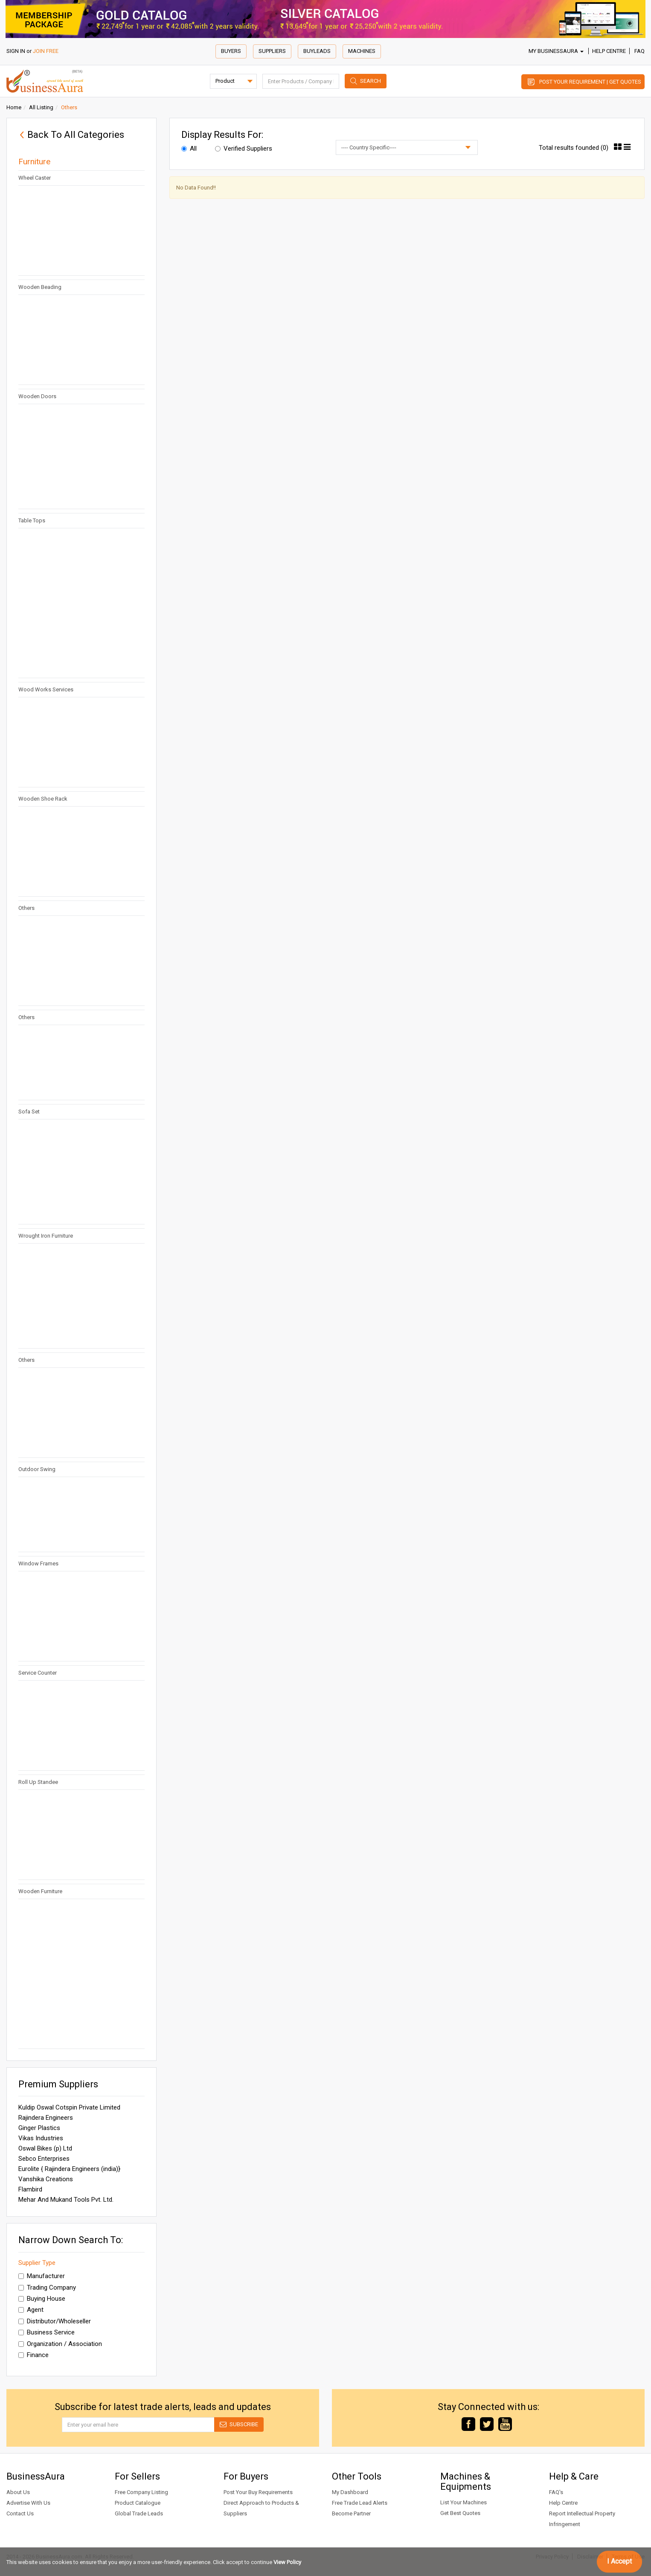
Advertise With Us (28, 2503)
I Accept (619, 2561)
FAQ (639, 51)
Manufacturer (41, 2276)
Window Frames (38, 1563)
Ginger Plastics (39, 2128)
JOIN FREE (45, 51)
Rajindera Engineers (45, 2117)
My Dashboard (350, 2492)
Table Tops (31, 520)
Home (13, 107)
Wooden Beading (39, 287)
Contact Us (20, 2513)
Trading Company (47, 2287)
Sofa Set (29, 1111)
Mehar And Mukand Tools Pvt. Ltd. (65, 2199)
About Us (18, 2492)
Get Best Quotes (460, 2513)
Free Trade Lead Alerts (359, 2503)
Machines (361, 51)
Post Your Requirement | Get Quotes (590, 82)
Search (370, 81)
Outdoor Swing (36, 1469)
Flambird (30, 2189)
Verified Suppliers (243, 148)
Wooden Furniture (40, 1891)
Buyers (231, 51)
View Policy (287, 2562)
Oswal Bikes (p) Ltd (45, 2148)
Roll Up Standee (38, 1782)
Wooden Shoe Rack (42, 799)
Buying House (41, 2298)
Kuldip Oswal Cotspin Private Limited (69, 2107)
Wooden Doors (37, 396)
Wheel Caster (34, 178)
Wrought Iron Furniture (45, 1236)
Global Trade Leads (139, 2513)
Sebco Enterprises (44, 2158)
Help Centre (609, 51)
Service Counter (37, 1673)
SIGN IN (15, 51)
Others (26, 908)
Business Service (46, 2332)
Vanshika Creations (45, 2179)
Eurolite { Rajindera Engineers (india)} (69, 2169)
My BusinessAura (556, 51)
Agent (31, 2310)
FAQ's (556, 2492)
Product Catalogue (137, 2503)
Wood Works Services (45, 689)
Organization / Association (60, 2344)
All (189, 148)
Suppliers (272, 51)
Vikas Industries (40, 2138)
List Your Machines (463, 2502)
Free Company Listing (141, 2492)
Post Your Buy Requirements (258, 2492)
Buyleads (317, 51)
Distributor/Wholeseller (54, 2321)
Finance (33, 2355)
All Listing (41, 107)
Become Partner (351, 2513)
